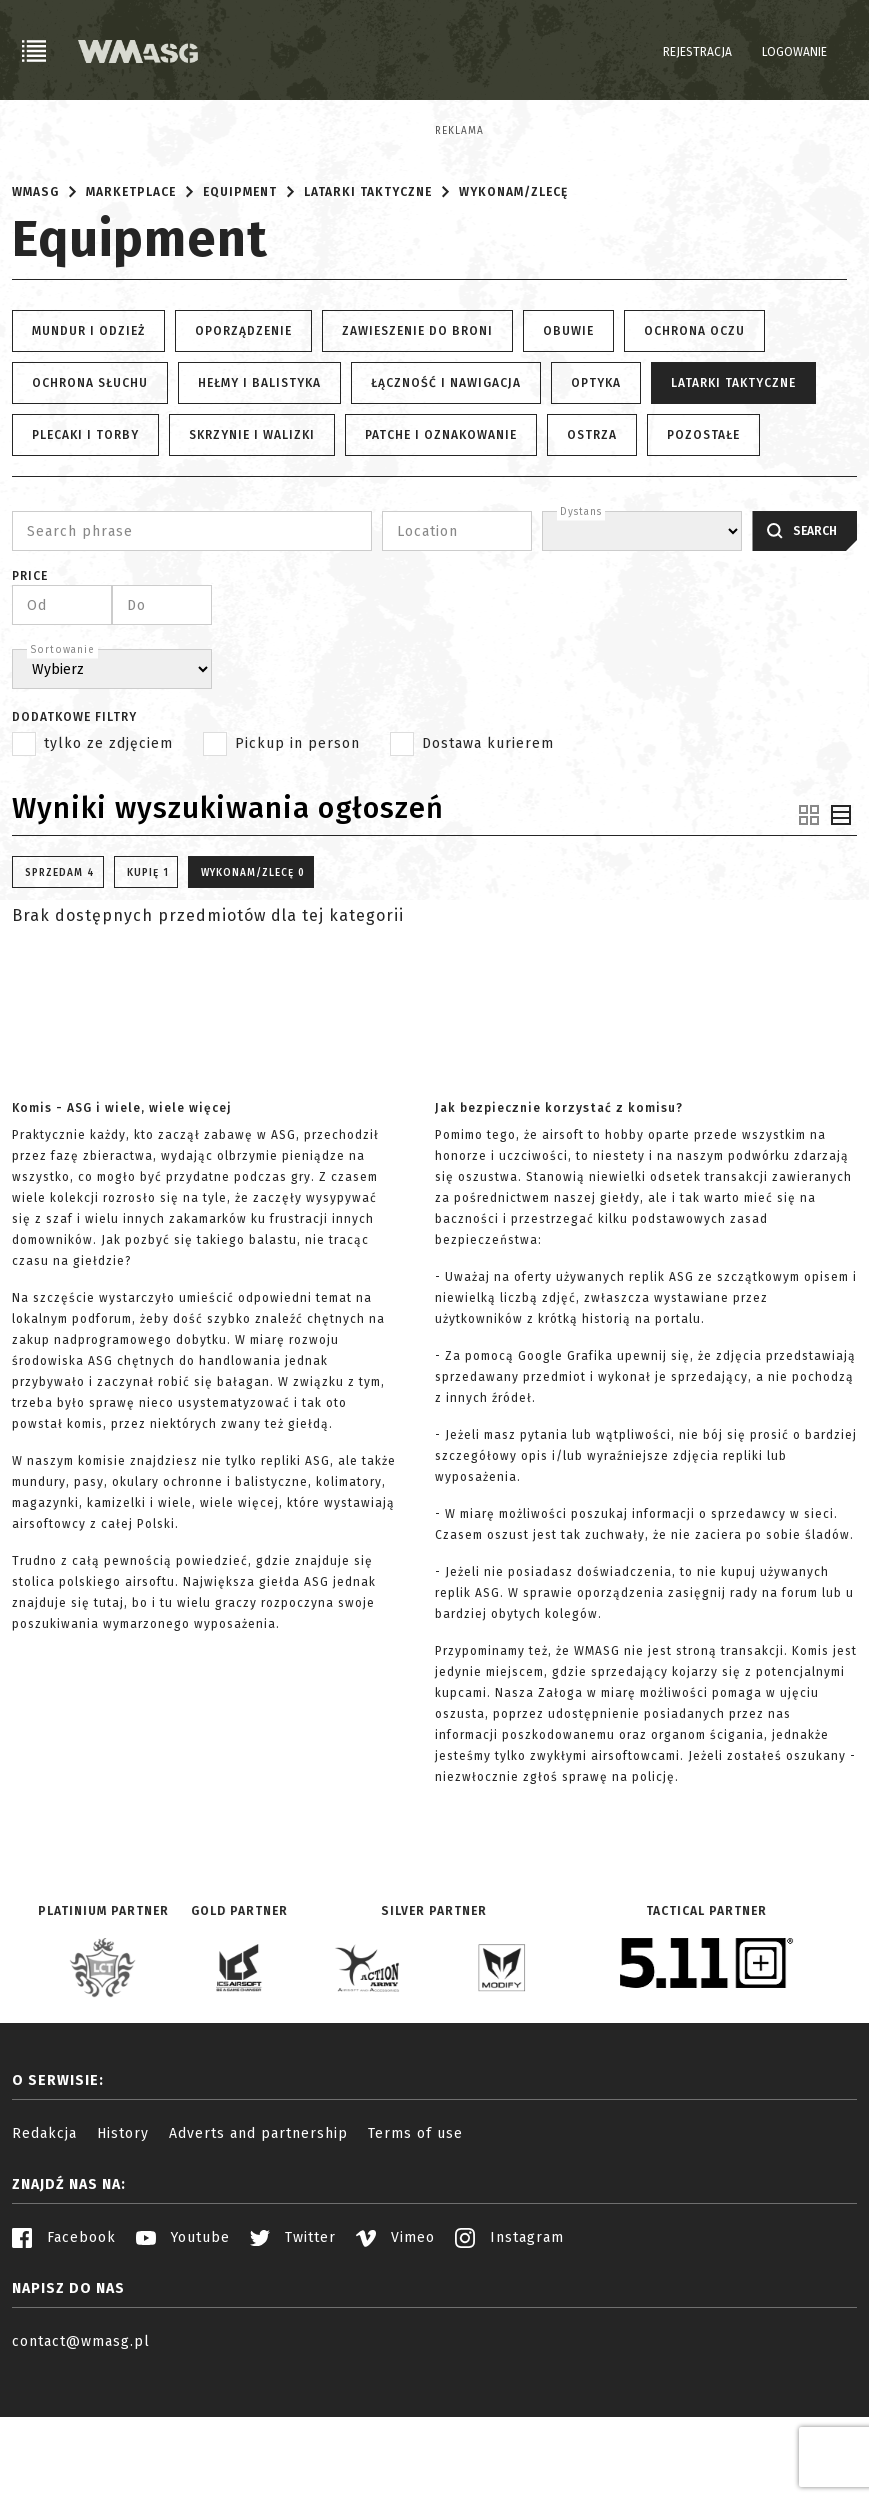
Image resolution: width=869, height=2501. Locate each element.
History (123, 2252)
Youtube (183, 2356)
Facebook (64, 2356)
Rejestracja (697, 52)
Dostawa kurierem (488, 862)
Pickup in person (297, 862)
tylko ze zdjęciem (108, 862)
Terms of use (415, 2252)
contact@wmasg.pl (81, 2460)
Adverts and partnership (258, 2252)
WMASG (35, 311)
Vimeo (395, 2356)
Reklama (36, 131)
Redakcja (44, 2252)
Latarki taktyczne (368, 311)
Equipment (240, 311)
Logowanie (794, 52)
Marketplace (131, 311)
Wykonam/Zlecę (513, 311)
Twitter (293, 2356)
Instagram (509, 2356)
